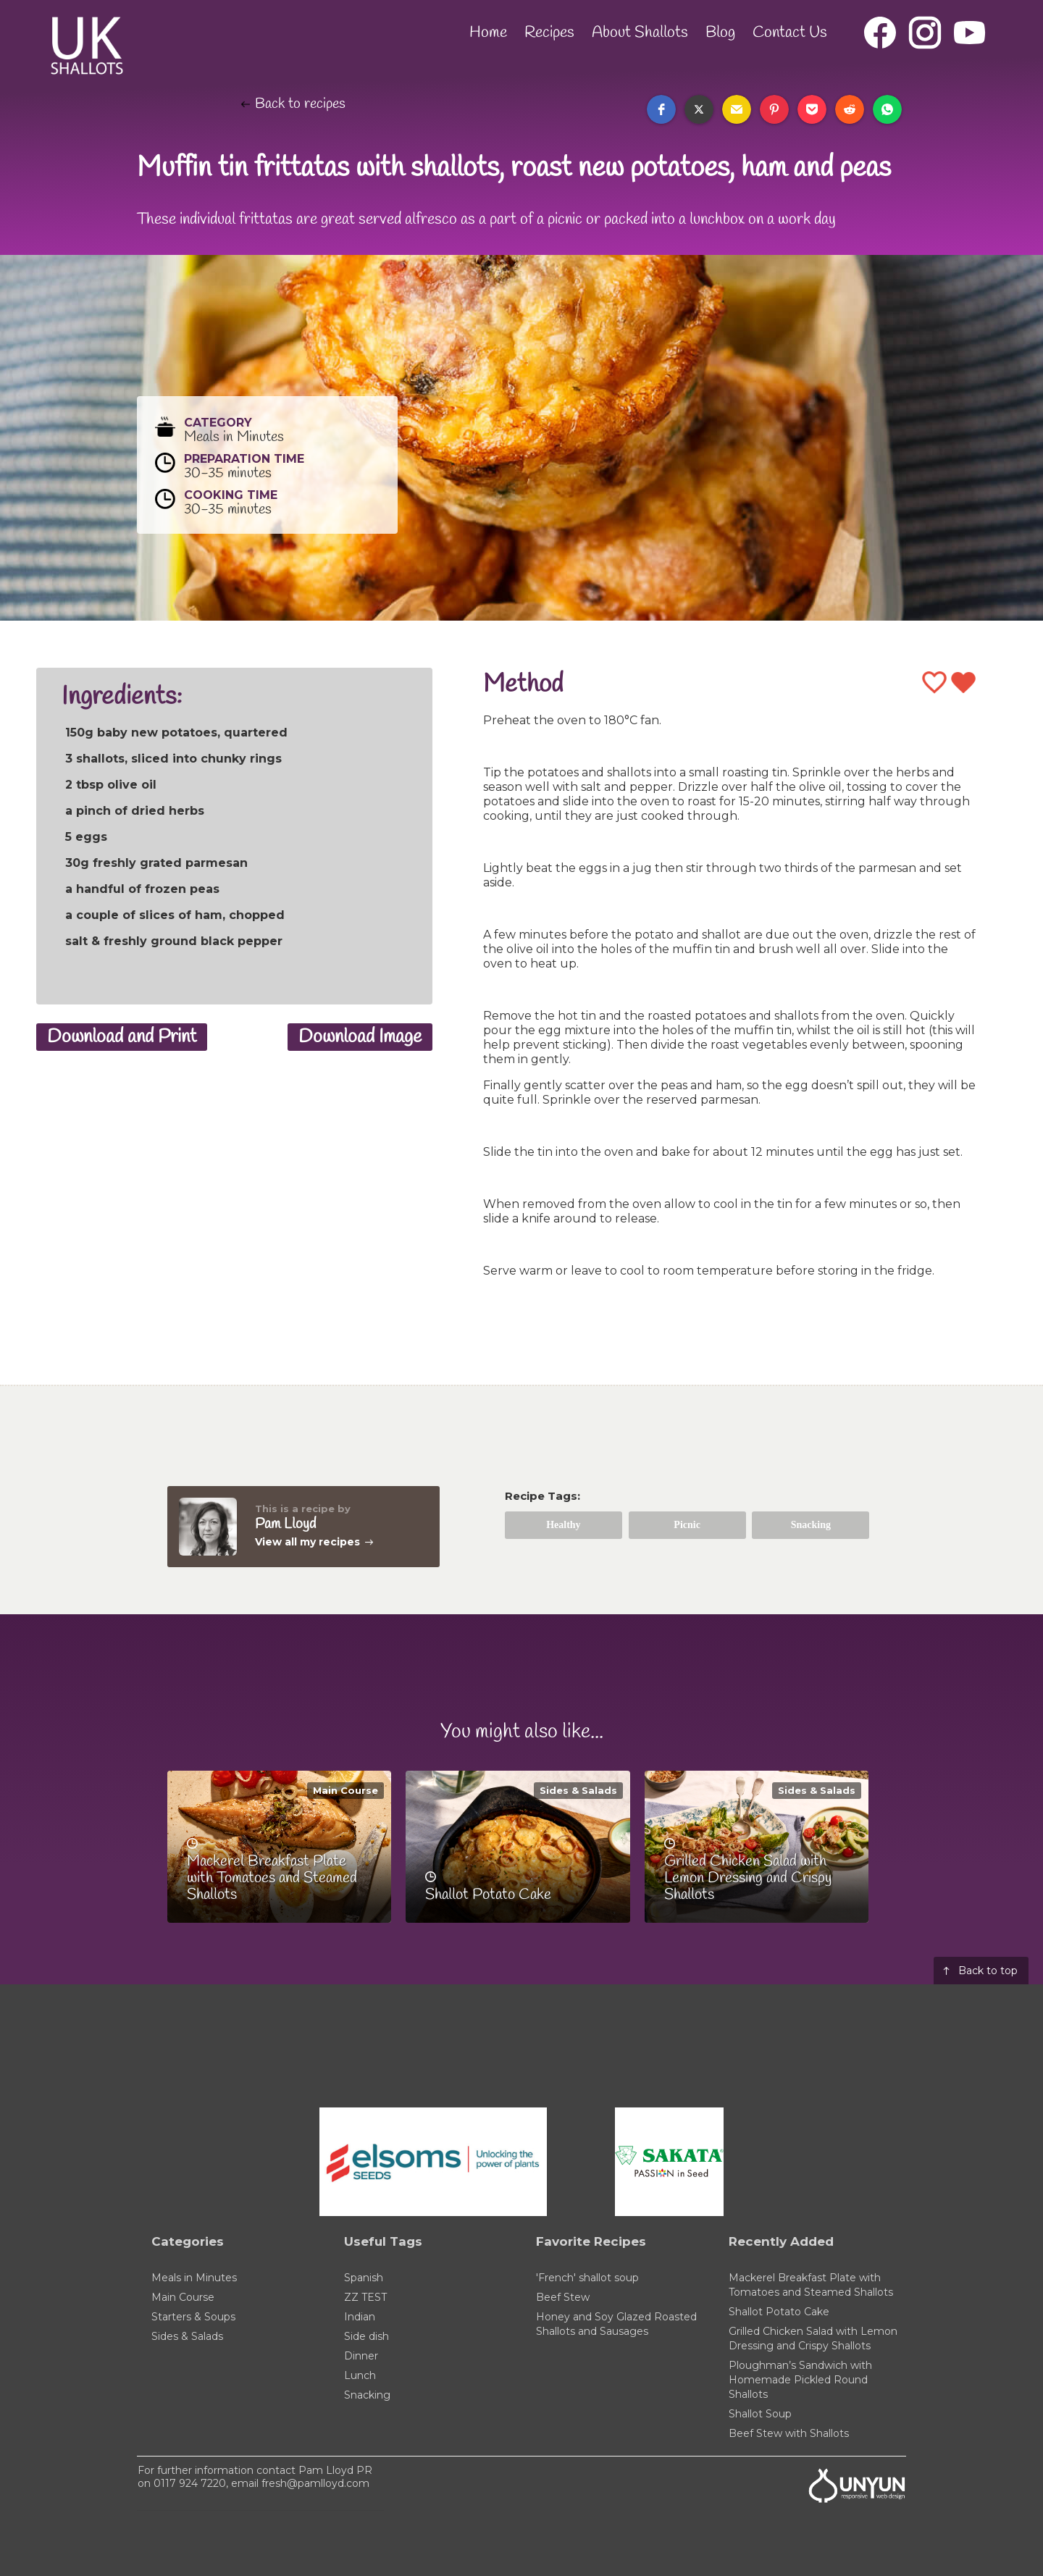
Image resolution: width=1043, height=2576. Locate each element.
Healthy (563, 1524)
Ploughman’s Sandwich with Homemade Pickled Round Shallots (800, 2380)
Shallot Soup (760, 2413)
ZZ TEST (365, 2297)
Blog (720, 32)
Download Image (360, 1037)
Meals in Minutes (194, 2277)
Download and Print (121, 1037)
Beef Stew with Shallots (789, 2433)
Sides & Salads (578, 1790)
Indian (359, 2316)
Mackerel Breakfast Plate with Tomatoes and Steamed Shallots (811, 2285)
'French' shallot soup (587, 2277)
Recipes (549, 32)
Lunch (360, 2375)
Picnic (687, 1524)
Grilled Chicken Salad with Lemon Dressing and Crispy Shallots (813, 2338)
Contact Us (790, 32)
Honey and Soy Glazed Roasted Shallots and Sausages (616, 2324)
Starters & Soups (193, 2316)
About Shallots (640, 32)
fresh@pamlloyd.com (315, 2483)
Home (488, 32)
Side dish (366, 2336)
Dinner (361, 2355)
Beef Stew (563, 2297)
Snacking (811, 1524)
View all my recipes (307, 1541)
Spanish (363, 2277)
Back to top (988, 1970)
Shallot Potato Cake (779, 2311)
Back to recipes (300, 104)
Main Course (345, 1790)
